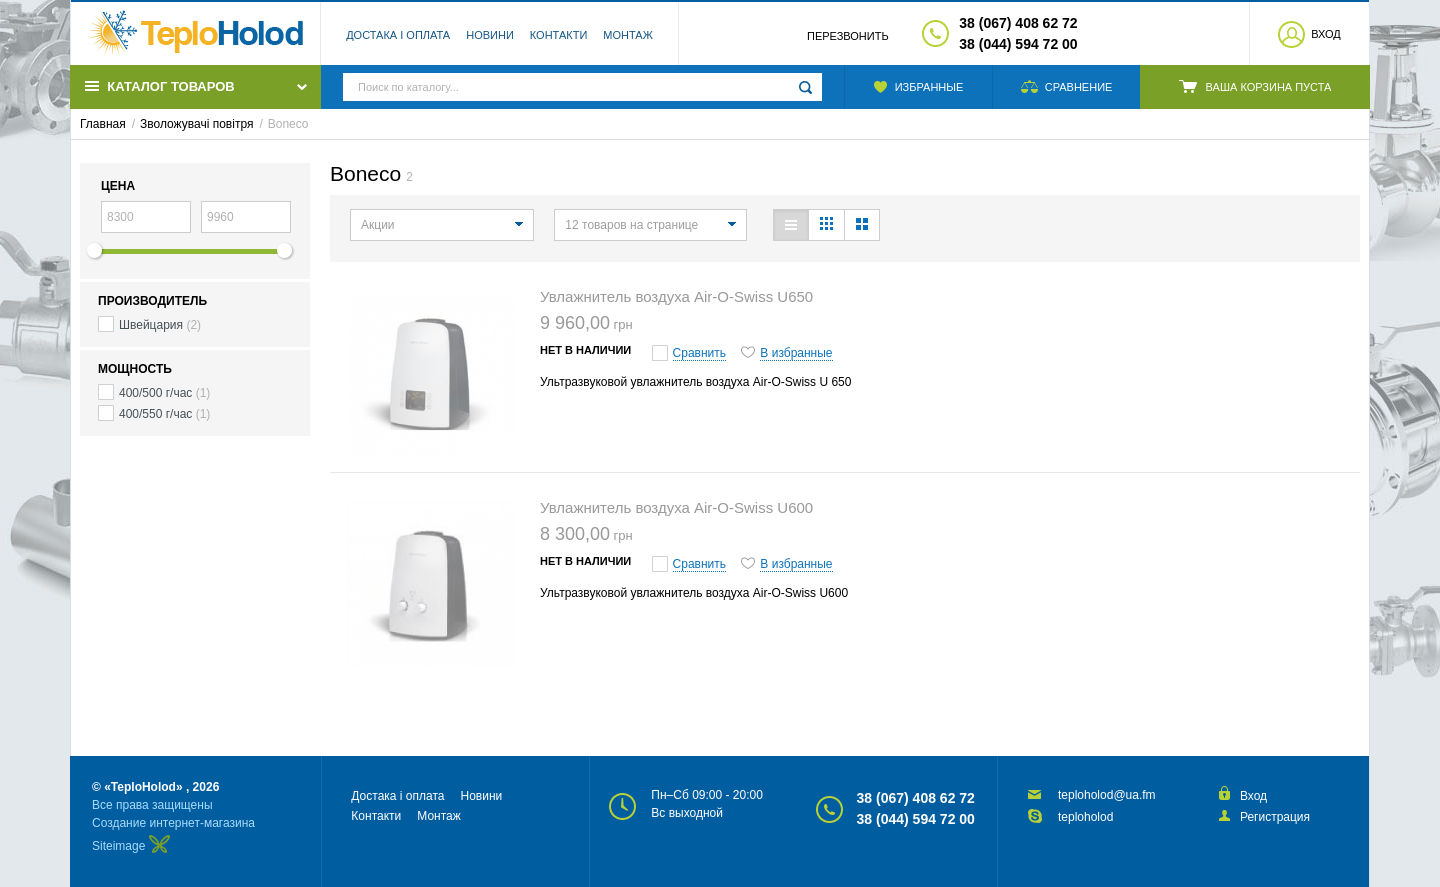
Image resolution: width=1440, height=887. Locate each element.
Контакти (559, 35)
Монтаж (628, 35)
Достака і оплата (398, 35)
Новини (490, 35)
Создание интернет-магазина (173, 823)
